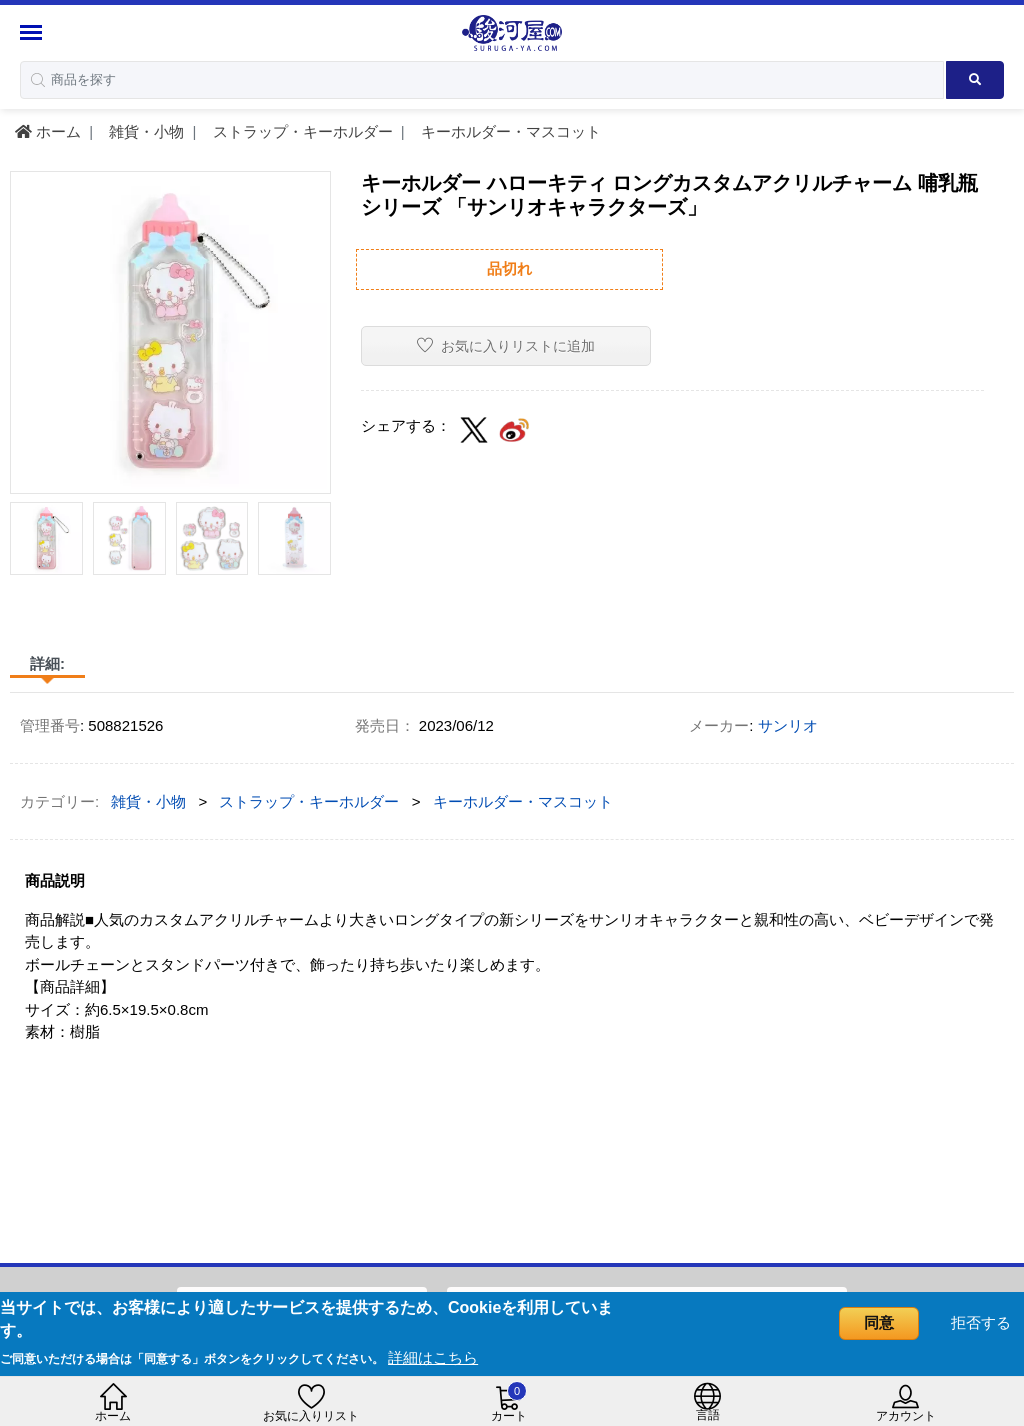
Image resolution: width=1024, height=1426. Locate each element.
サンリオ (788, 725)
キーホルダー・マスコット (509, 131)
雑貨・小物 (144, 131)
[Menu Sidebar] (33, 32)
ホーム (48, 131)
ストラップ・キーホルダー (301, 131)
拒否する (981, 1322)
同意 (879, 1322)
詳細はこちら (433, 1357)
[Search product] (975, 80)
